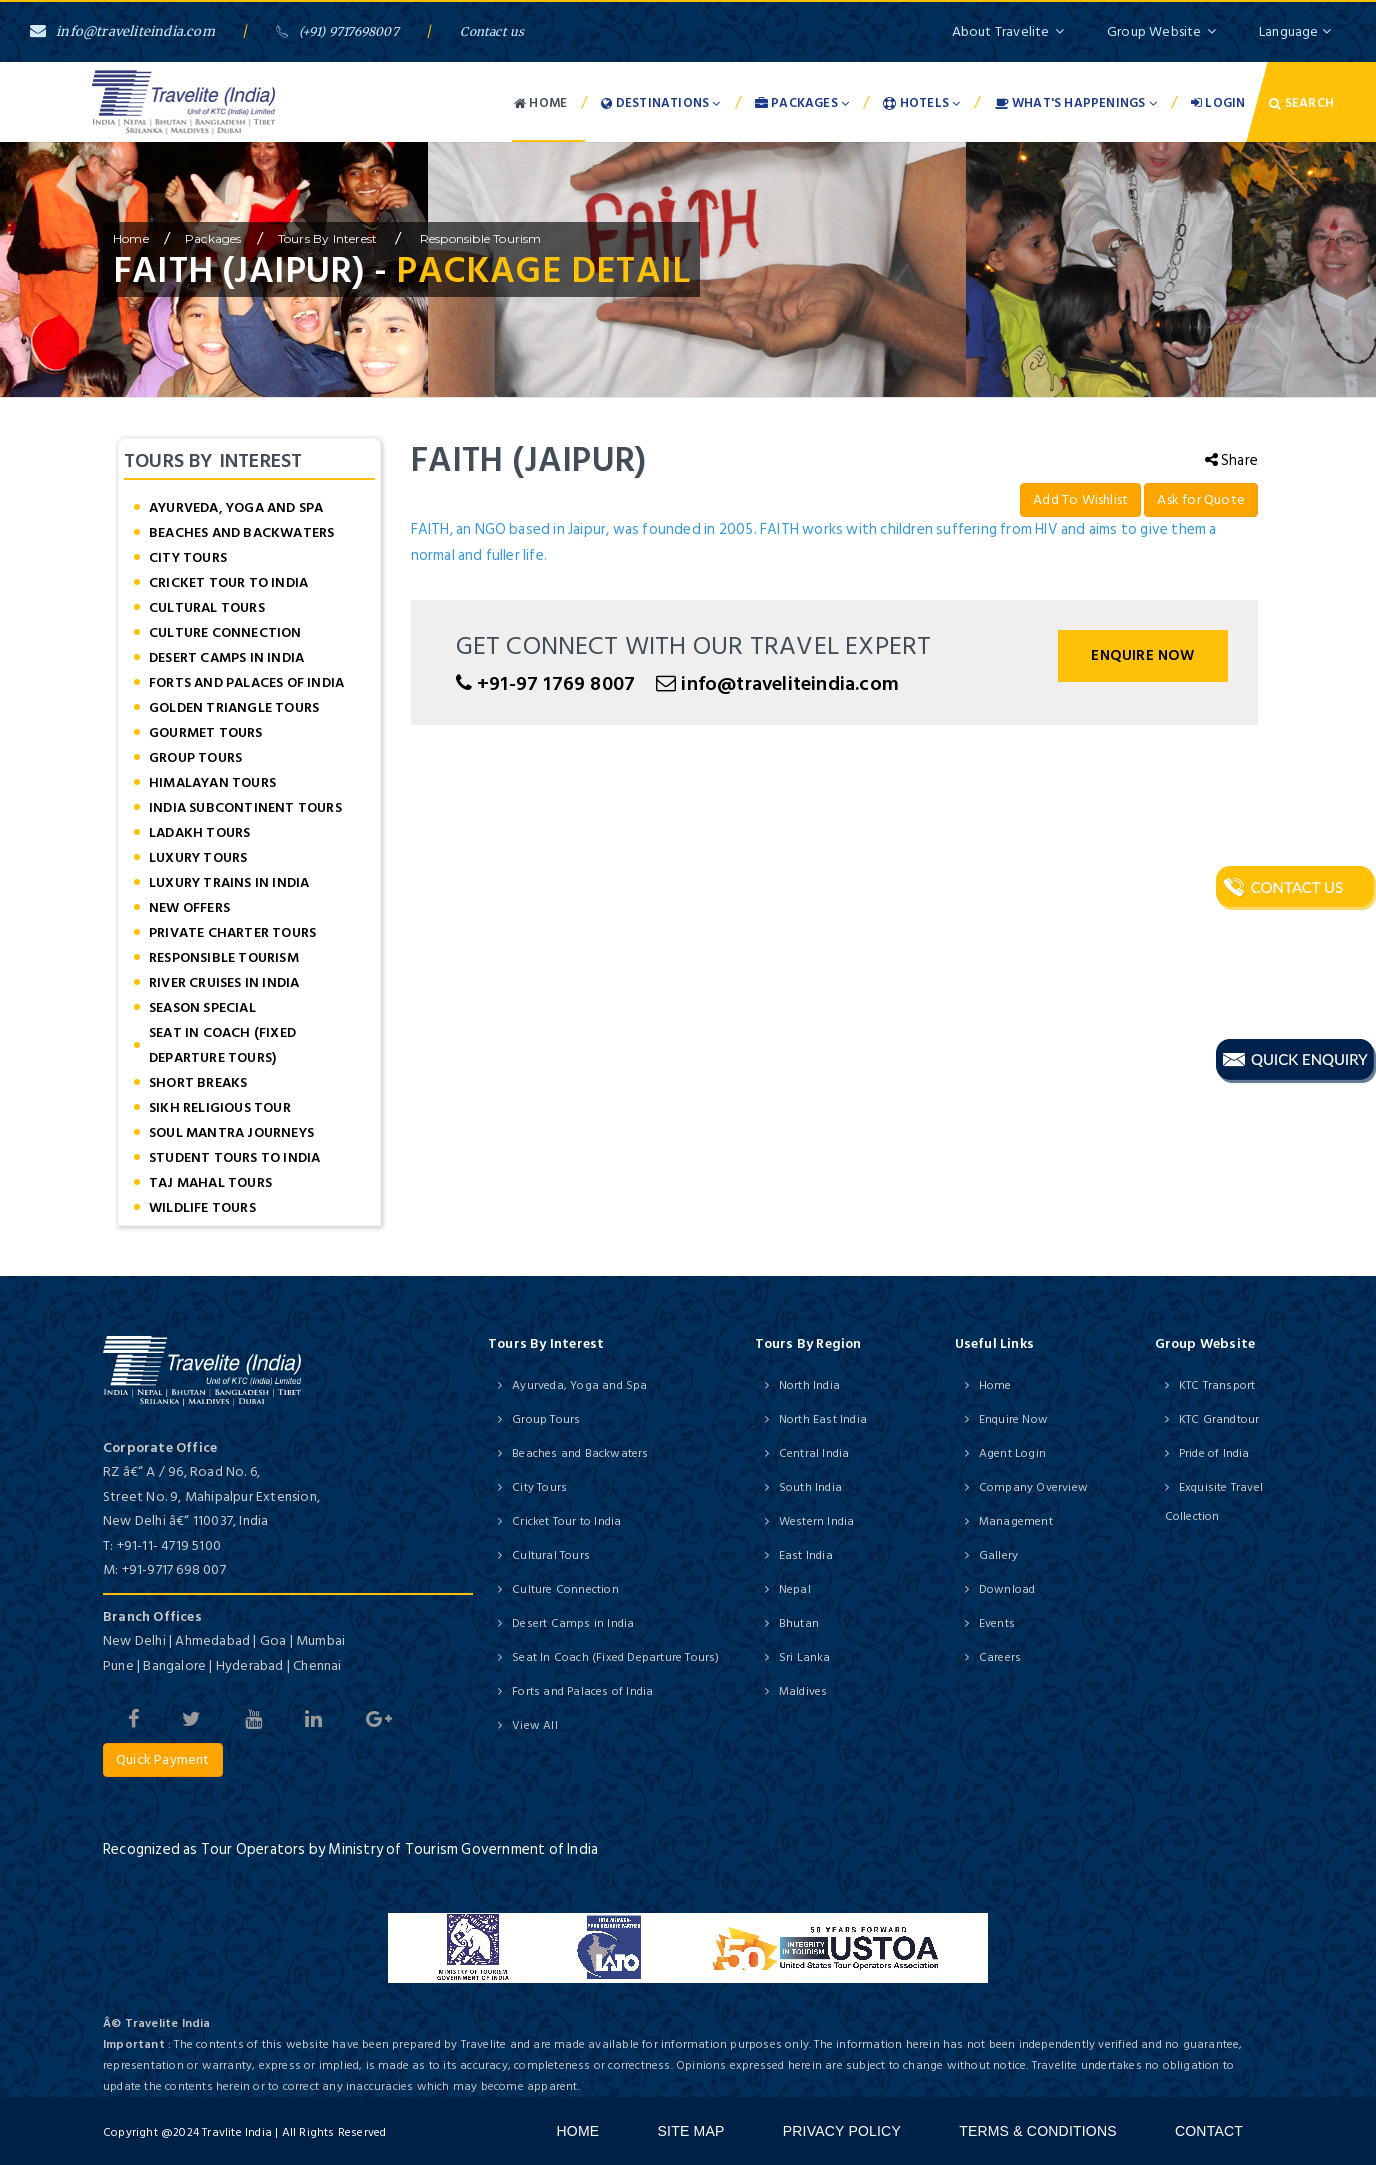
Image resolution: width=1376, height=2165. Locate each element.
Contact (1209, 2131)
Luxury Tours (198, 857)
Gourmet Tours (206, 732)
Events (997, 1623)
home (131, 238)
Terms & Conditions (1038, 2131)
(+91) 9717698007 (337, 31)
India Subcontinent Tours (245, 807)
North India (809, 1385)
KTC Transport (1217, 1385)
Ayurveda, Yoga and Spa (236, 507)
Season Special (202, 1007)
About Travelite (1008, 31)
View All (535, 1725)
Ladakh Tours (199, 832)
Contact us (492, 31)
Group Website (1161, 31)
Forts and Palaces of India (246, 682)
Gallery (998, 1555)
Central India (814, 1453)
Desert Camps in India (226, 657)
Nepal (795, 1589)
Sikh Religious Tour (220, 1107)
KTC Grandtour (1219, 1419)
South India (810, 1487)
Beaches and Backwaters (241, 532)
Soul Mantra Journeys (231, 1132)
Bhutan (799, 1623)
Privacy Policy (842, 2131)
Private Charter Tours (232, 932)
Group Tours (195, 757)
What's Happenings (1076, 103)
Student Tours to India (234, 1157)
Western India (817, 1521)
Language (1295, 31)
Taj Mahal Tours (210, 1182)
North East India (823, 1419)
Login (1218, 103)
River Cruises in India (224, 982)
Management (1016, 1521)
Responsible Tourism (479, 238)
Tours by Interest (329, 238)
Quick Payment (163, 1759)
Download (1007, 1589)
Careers (1000, 1657)
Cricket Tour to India (228, 582)
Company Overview (1033, 1487)
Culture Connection (225, 632)
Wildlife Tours (202, 1207)
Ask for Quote (1201, 499)
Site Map (691, 2131)
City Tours (188, 557)
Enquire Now (1142, 655)
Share (1231, 460)
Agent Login (1012, 1453)
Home (540, 103)
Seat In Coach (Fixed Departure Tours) (222, 1045)
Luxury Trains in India (229, 882)
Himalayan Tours (212, 782)
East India (806, 1555)
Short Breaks (198, 1082)
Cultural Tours (207, 607)
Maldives (803, 1691)
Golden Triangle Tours (234, 707)
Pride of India (1214, 1453)
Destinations (660, 103)
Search (1301, 103)
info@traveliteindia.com (122, 31)
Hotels (921, 103)
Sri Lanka (805, 1657)
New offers (189, 907)
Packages (802, 103)
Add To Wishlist (1080, 499)
